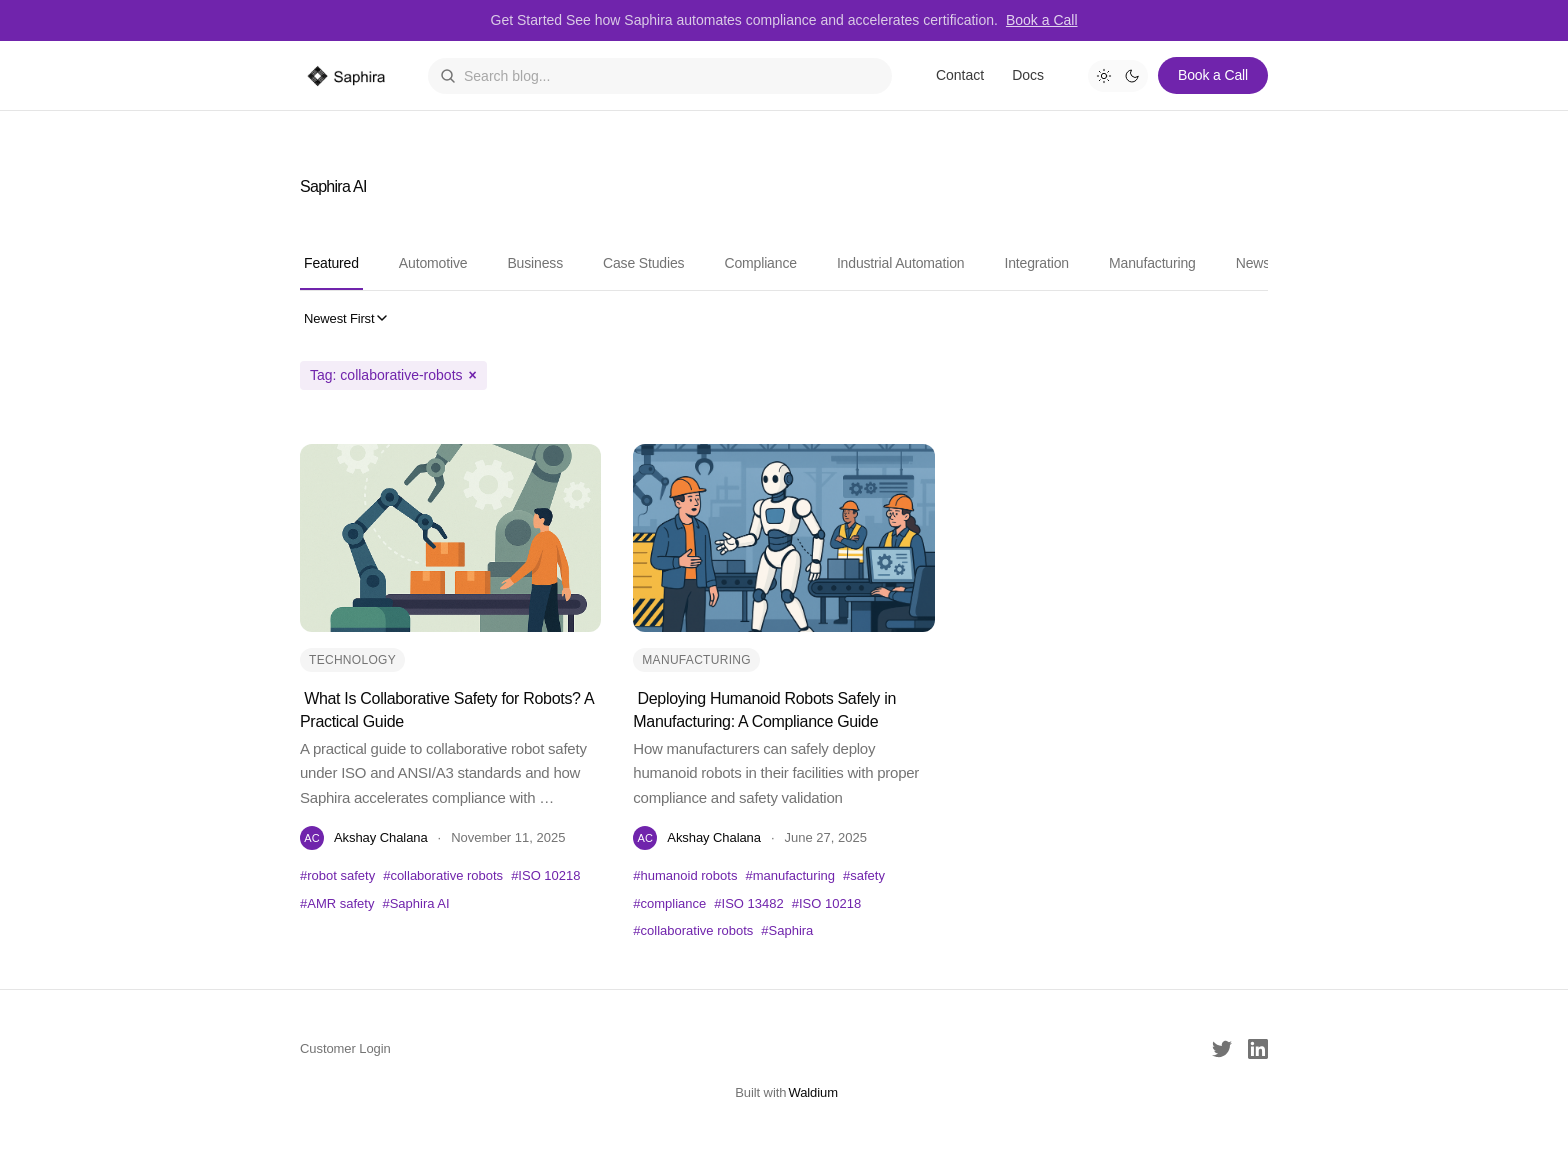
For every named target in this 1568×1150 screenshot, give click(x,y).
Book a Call (1042, 20)
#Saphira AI (415, 903)
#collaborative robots (443, 875)
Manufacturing (1152, 263)
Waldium (813, 1092)
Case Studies (643, 263)
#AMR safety (337, 903)
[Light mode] (1104, 76)
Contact (960, 75)
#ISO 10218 (545, 875)
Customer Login (345, 1048)
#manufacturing (790, 875)
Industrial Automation (901, 263)
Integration (1036, 263)
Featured (331, 263)
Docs (1028, 75)
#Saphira (787, 930)
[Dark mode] (1132, 76)
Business (535, 263)
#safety (864, 875)
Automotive (433, 263)
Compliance (760, 263)
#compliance (669, 903)
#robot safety (337, 875)
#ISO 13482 (748, 903)
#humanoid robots (685, 875)
